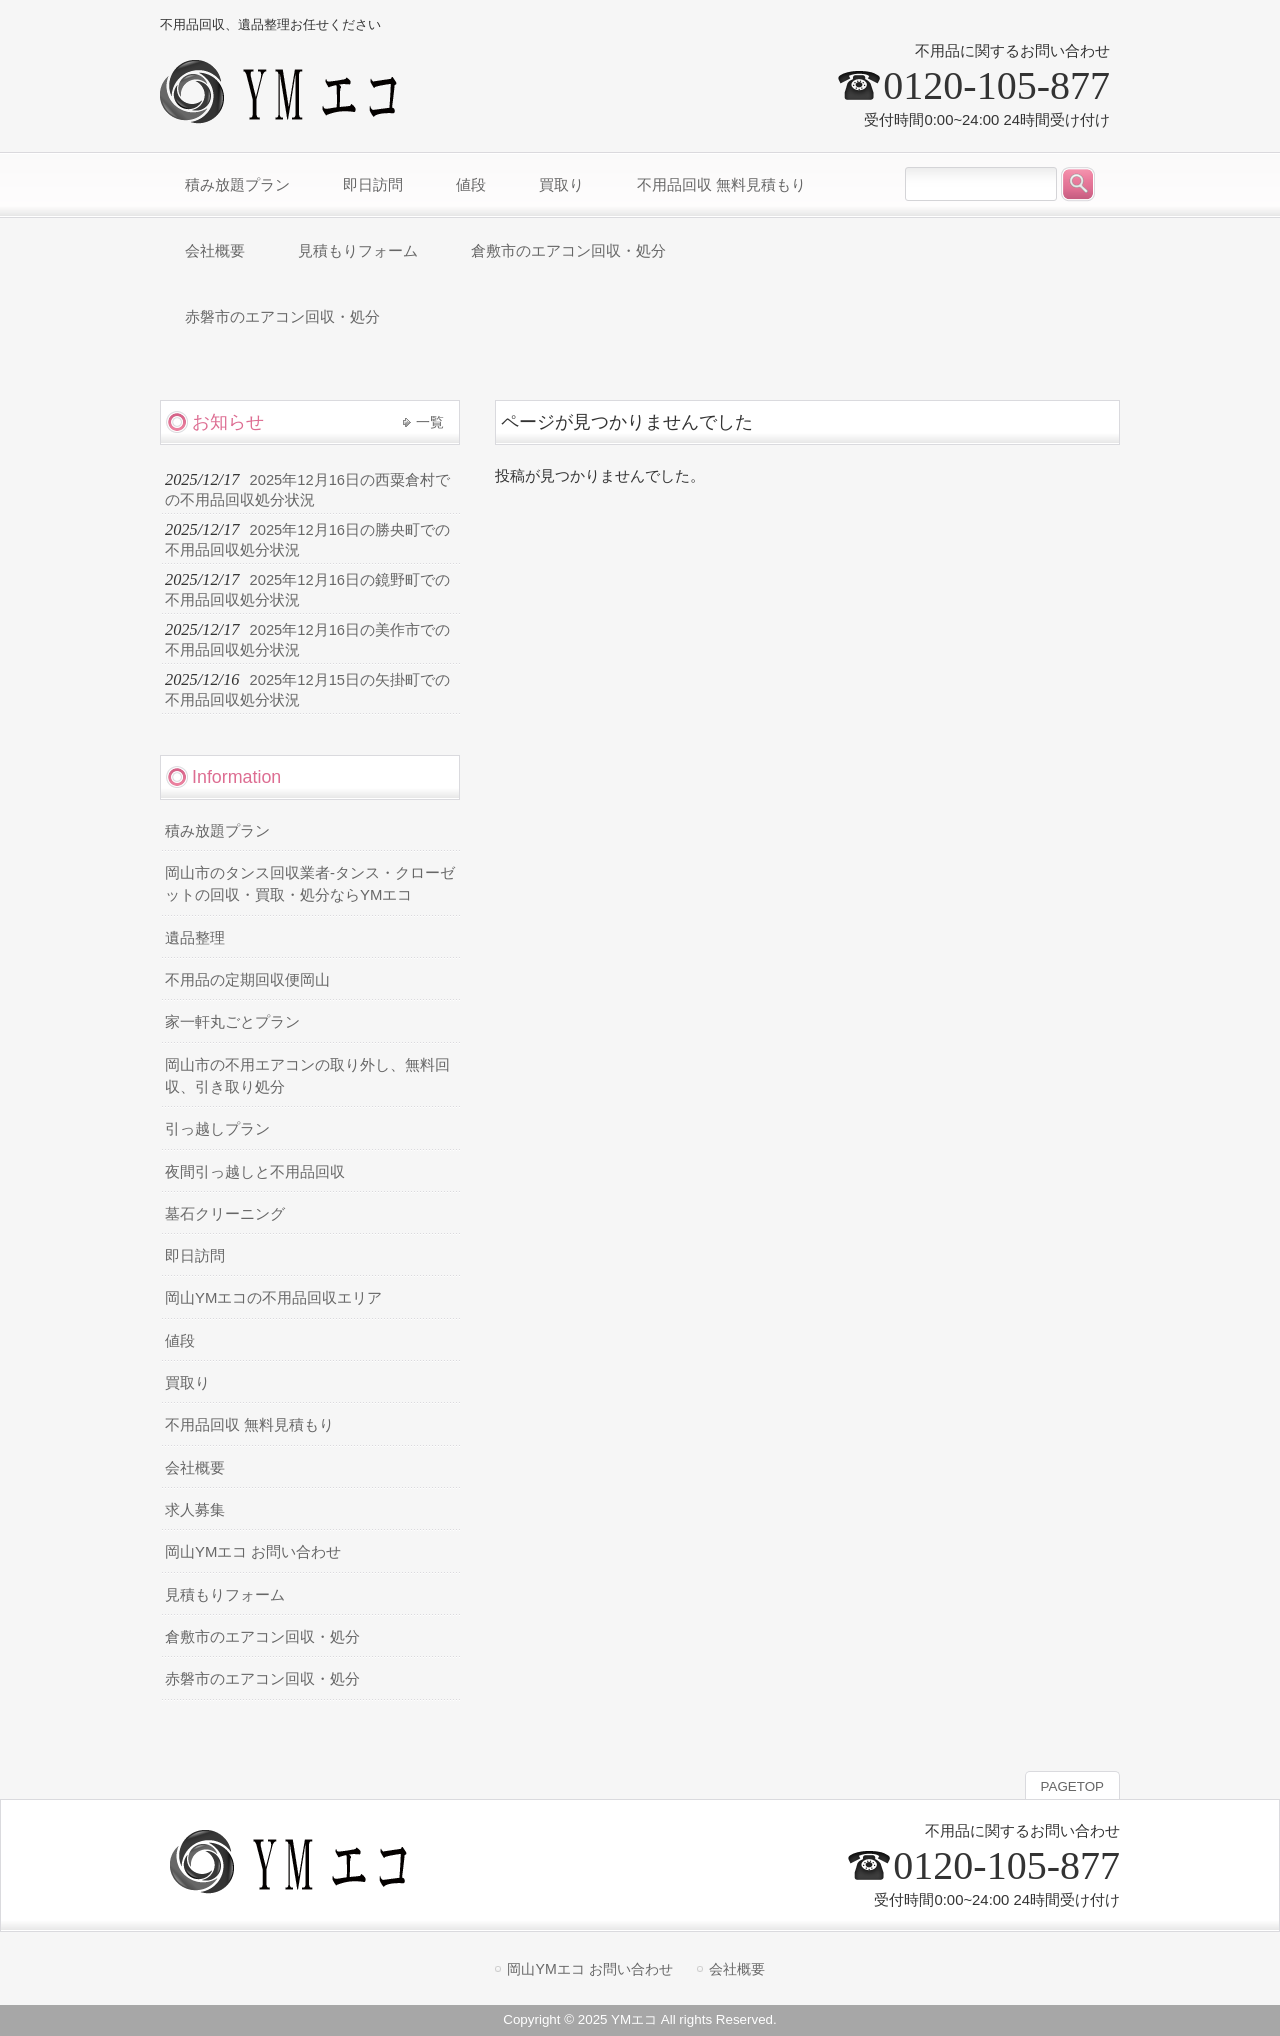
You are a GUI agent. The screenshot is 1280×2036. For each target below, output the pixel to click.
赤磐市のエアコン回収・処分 (262, 1679)
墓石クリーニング (225, 1214)
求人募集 (195, 1510)
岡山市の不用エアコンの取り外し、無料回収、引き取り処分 (307, 1076)
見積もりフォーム (225, 1595)
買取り (187, 1383)
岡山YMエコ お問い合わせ (253, 1552)
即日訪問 (195, 1256)
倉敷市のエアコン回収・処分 (262, 1637)
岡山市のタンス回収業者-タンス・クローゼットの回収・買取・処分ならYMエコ (310, 884)
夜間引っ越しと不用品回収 (255, 1172)
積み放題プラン (217, 831)
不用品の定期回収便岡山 (247, 980)
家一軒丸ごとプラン (232, 1022)
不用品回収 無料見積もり (249, 1425)
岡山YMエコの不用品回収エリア (273, 1298)
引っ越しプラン (217, 1129)
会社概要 (195, 1468)
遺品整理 (195, 938)
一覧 (430, 422)
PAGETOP (1072, 1786)
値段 (180, 1341)
